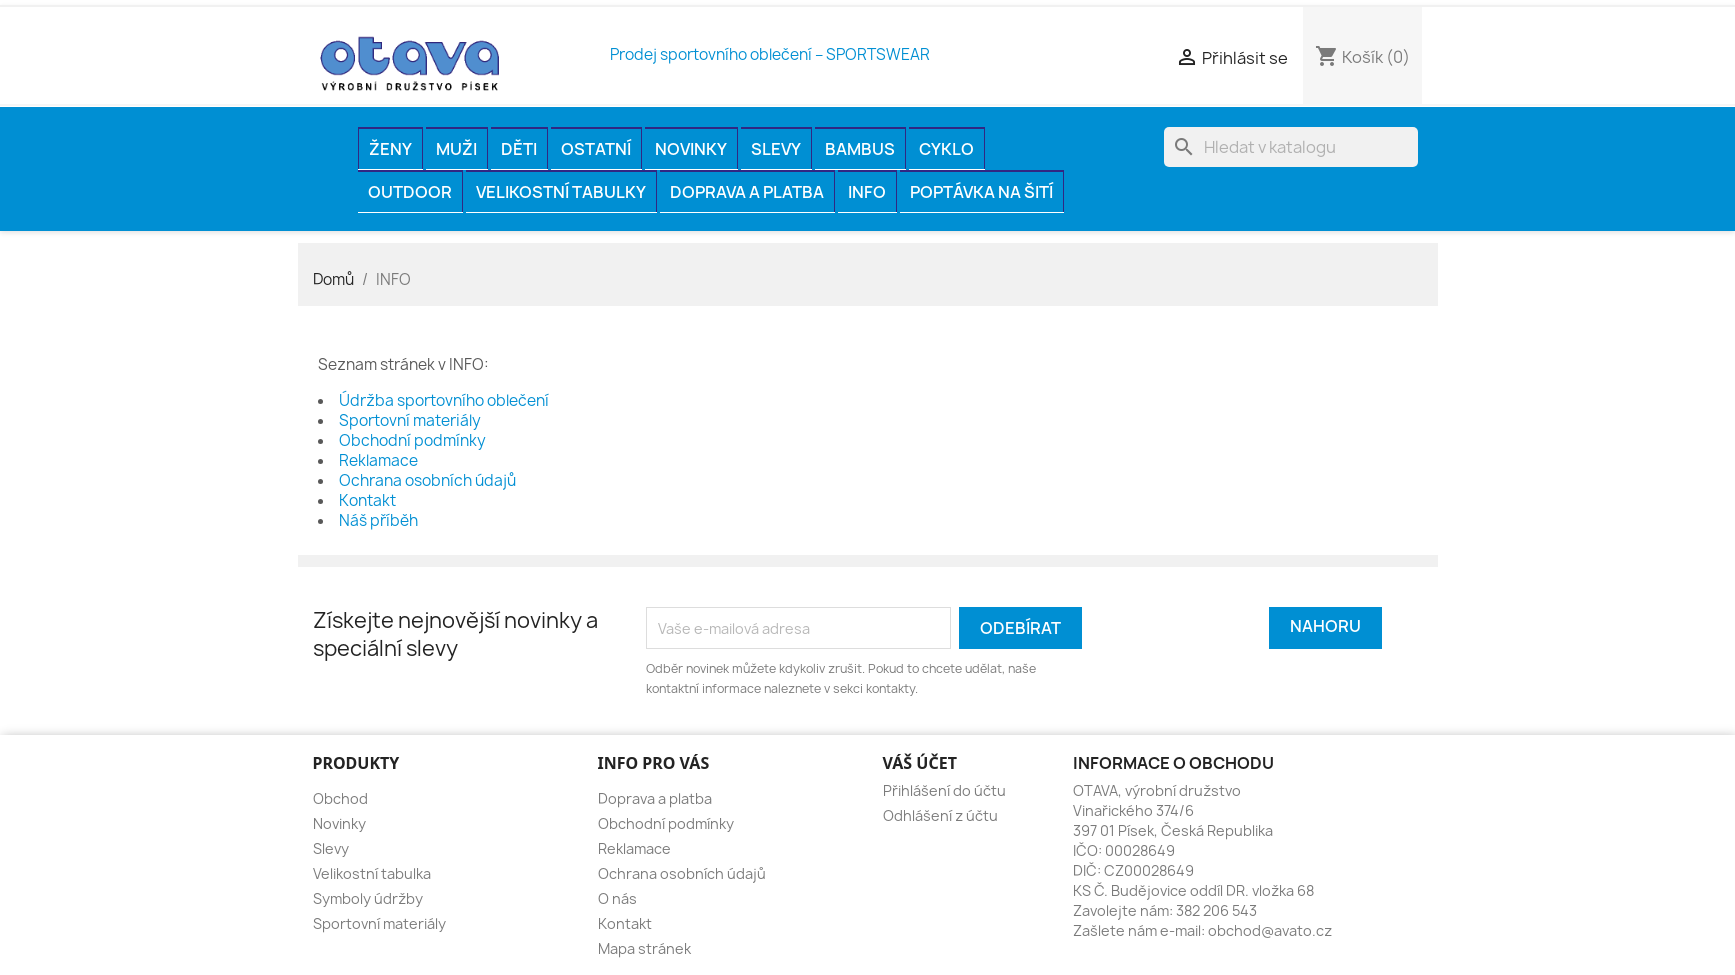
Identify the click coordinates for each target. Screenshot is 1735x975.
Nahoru (1325, 626)
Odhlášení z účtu (940, 815)
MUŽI (456, 149)
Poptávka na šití (981, 192)
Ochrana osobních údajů (427, 480)
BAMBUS (860, 149)
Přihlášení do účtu (944, 790)
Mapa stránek (644, 948)
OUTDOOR (410, 192)
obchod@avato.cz (1270, 930)
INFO (867, 192)
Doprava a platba (747, 192)
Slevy (776, 149)
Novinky (691, 149)
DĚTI (519, 149)
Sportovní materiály (410, 420)
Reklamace (378, 460)
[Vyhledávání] (1291, 147)
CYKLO (946, 149)
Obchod (340, 798)
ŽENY (390, 149)
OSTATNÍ (596, 149)
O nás (617, 898)
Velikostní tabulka (372, 873)
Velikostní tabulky (561, 192)
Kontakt (367, 500)
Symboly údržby (368, 898)
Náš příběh (378, 520)
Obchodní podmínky (412, 440)
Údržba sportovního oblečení (444, 400)
